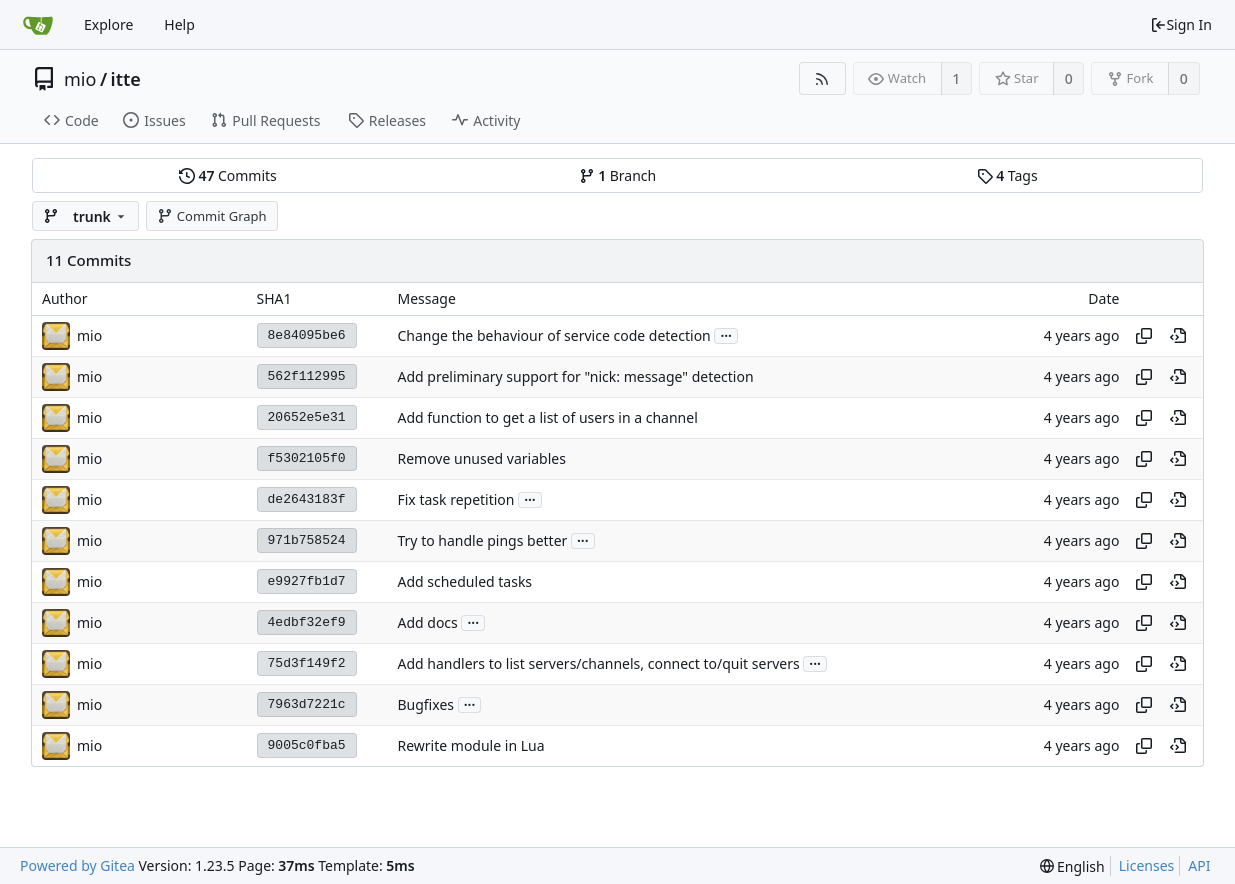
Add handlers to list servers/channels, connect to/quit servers (598, 663)
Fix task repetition (455, 499)
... (726, 334)
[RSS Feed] (822, 78)
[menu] (1072, 866)
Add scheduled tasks (464, 581)
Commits (228, 175)
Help (179, 24)
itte (126, 79)
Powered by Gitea (77, 865)
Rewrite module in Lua (470, 745)
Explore (108, 24)
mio (80, 79)
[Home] (38, 25)
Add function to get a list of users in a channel (547, 417)
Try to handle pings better (482, 540)
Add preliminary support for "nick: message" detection (575, 376)
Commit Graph (211, 216)
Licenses (1147, 865)
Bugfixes (425, 704)
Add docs (427, 622)
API (1199, 865)
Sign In (1181, 24)
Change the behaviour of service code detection (553, 335)
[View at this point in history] (1178, 336)
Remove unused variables (481, 458)
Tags (1007, 175)
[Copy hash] (1144, 336)
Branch (618, 175)
